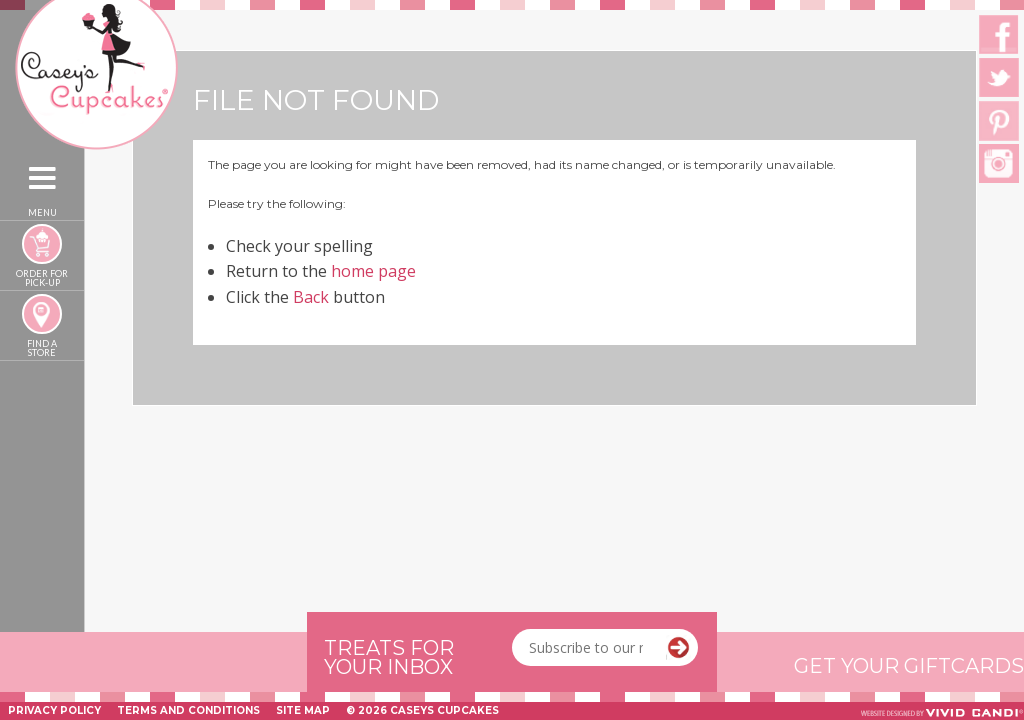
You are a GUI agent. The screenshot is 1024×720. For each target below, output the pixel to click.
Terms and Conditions (188, 710)
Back (311, 297)
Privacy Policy (54, 710)
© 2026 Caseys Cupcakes (422, 710)
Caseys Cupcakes (79, 12)
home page (373, 271)
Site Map (303, 710)
